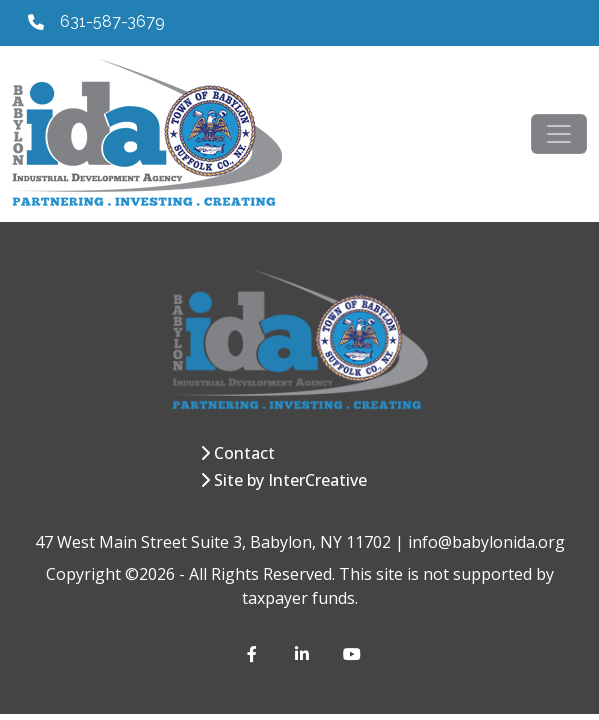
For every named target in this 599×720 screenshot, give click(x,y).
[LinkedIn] (303, 654)
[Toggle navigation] (559, 134)
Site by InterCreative (290, 480)
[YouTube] (351, 654)
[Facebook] (255, 654)
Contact (244, 453)
